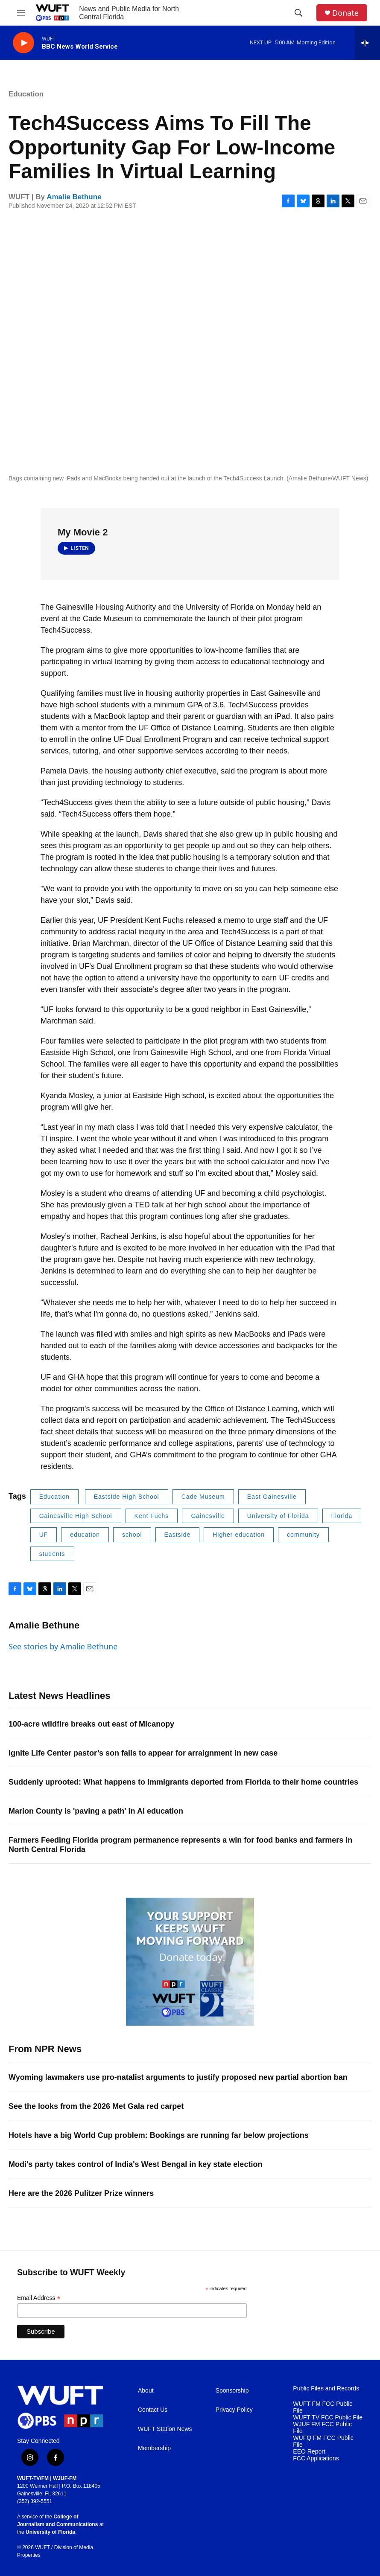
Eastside (177, 1534)
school (132, 1534)
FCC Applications (316, 2458)
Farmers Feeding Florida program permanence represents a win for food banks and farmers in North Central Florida (180, 1845)
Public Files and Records (326, 2388)
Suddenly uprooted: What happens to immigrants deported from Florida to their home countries (183, 1782)
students (52, 1553)
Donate (345, 13)
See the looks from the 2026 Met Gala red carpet (96, 2106)
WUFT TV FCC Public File (327, 2417)
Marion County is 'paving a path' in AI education (96, 1811)
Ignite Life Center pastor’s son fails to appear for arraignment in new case (143, 1753)
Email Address (39, 2298)
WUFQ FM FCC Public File (323, 2441)
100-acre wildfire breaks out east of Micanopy (91, 1724)
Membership (154, 2448)
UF (43, 1534)
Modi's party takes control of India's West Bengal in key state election (135, 2164)
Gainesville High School (75, 1515)
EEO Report (309, 2451)
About (146, 2390)
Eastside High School (126, 1496)
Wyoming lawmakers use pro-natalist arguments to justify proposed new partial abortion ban (178, 2077)
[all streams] (367, 43)
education (85, 1534)
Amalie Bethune (74, 197)
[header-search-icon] (298, 13)
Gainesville (208, 1515)
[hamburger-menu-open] (21, 12)
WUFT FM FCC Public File (322, 2407)
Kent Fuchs (151, 1515)
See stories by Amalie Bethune (63, 1646)
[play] (23, 43)
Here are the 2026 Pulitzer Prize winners (81, 2193)
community (303, 1534)
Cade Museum (203, 1496)
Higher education (239, 1534)
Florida (342, 1515)
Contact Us (152, 2410)
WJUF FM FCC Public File (322, 2427)
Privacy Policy (234, 2410)
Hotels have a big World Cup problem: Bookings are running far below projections (159, 2135)
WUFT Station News (165, 2429)
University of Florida (278, 1515)
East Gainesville (272, 1496)
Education (26, 94)
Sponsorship (232, 2390)
